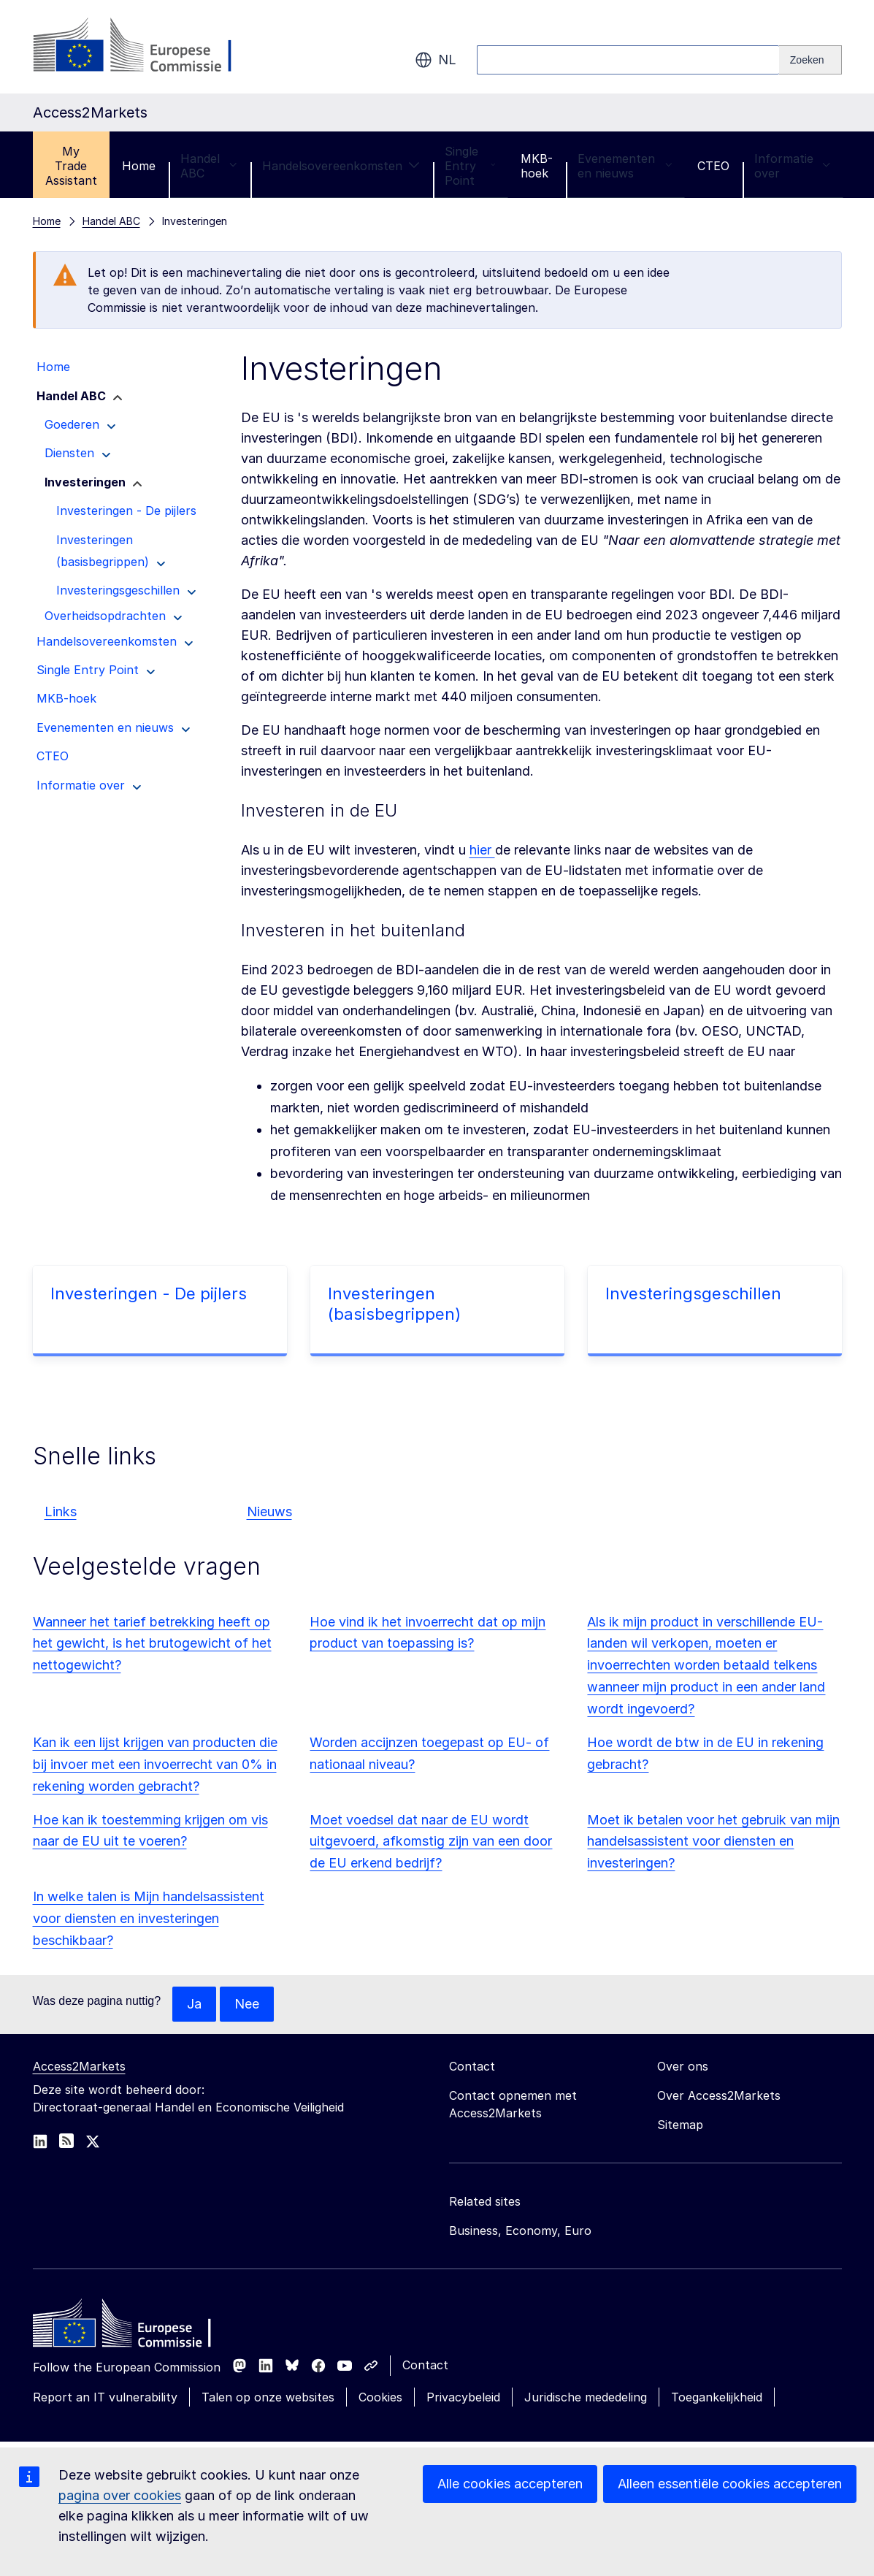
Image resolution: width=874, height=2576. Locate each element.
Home (139, 165)
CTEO (713, 165)
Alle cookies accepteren (510, 2483)
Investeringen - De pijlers (148, 1293)
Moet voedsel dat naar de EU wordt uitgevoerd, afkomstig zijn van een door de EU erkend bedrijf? (431, 1841)
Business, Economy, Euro (520, 2230)
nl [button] (435, 60)
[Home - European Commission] (139, 2326)
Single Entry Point (470, 166)
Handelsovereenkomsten (341, 165)
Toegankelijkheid (716, 2397)
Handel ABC (208, 165)
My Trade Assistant (71, 166)
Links (61, 1511)
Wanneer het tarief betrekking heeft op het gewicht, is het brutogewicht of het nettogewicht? (152, 1643)
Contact (425, 2365)
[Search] (810, 59)
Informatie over (792, 165)
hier (482, 849)
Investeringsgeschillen (693, 1293)
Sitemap (680, 2124)
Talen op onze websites (268, 2397)
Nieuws (269, 1511)
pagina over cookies (119, 2495)
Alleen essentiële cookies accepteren (730, 2483)
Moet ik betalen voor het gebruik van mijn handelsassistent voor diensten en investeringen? (713, 1841)
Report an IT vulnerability (105, 2397)
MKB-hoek (537, 165)
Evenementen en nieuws (625, 165)
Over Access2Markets (719, 2095)
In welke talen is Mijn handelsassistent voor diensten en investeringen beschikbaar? (148, 1918)
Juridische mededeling (585, 2397)
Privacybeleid (463, 2397)
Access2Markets (79, 2066)
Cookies (380, 2397)
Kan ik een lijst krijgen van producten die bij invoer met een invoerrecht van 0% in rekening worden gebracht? (155, 1764)
